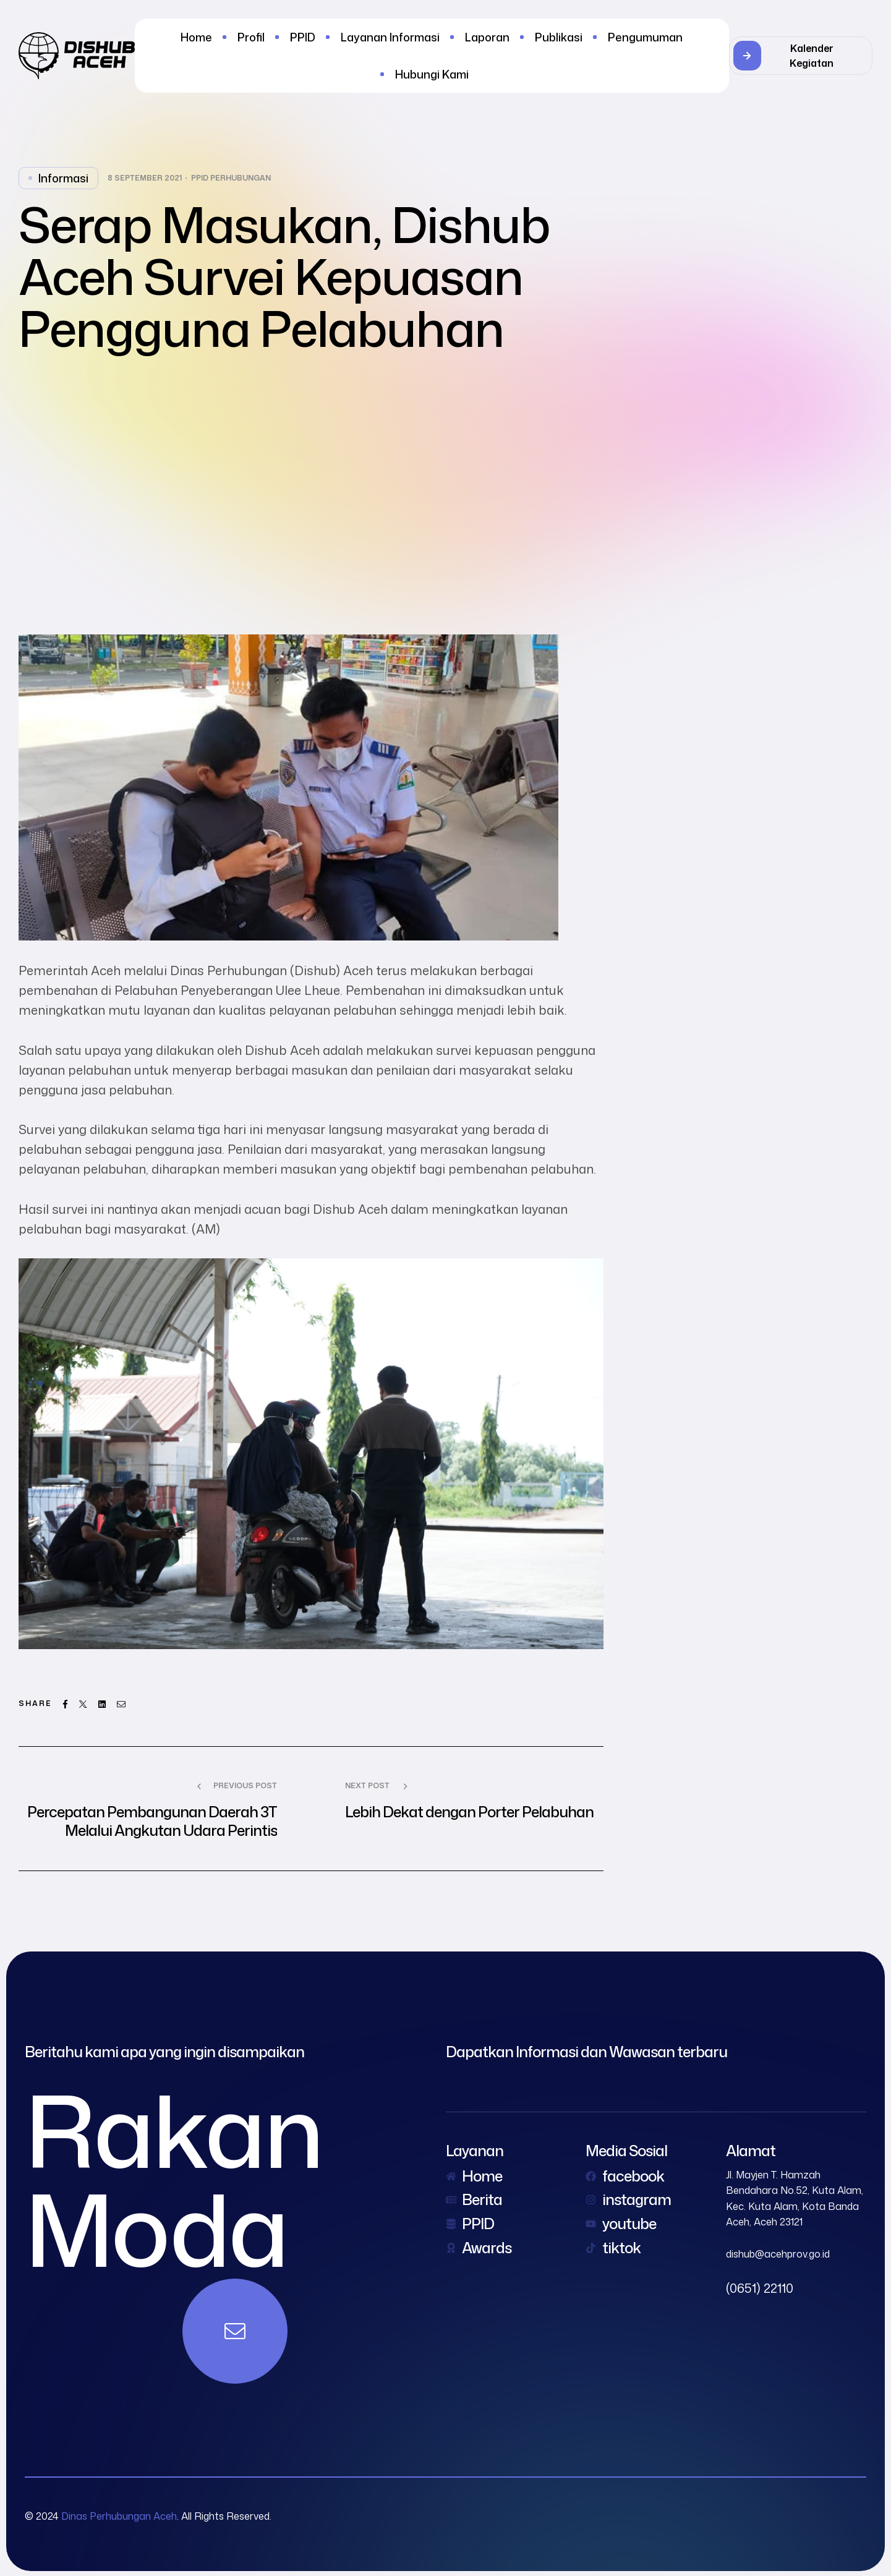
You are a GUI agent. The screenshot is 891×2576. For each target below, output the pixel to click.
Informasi (63, 178)
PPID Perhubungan (231, 178)
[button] (800, 55)
